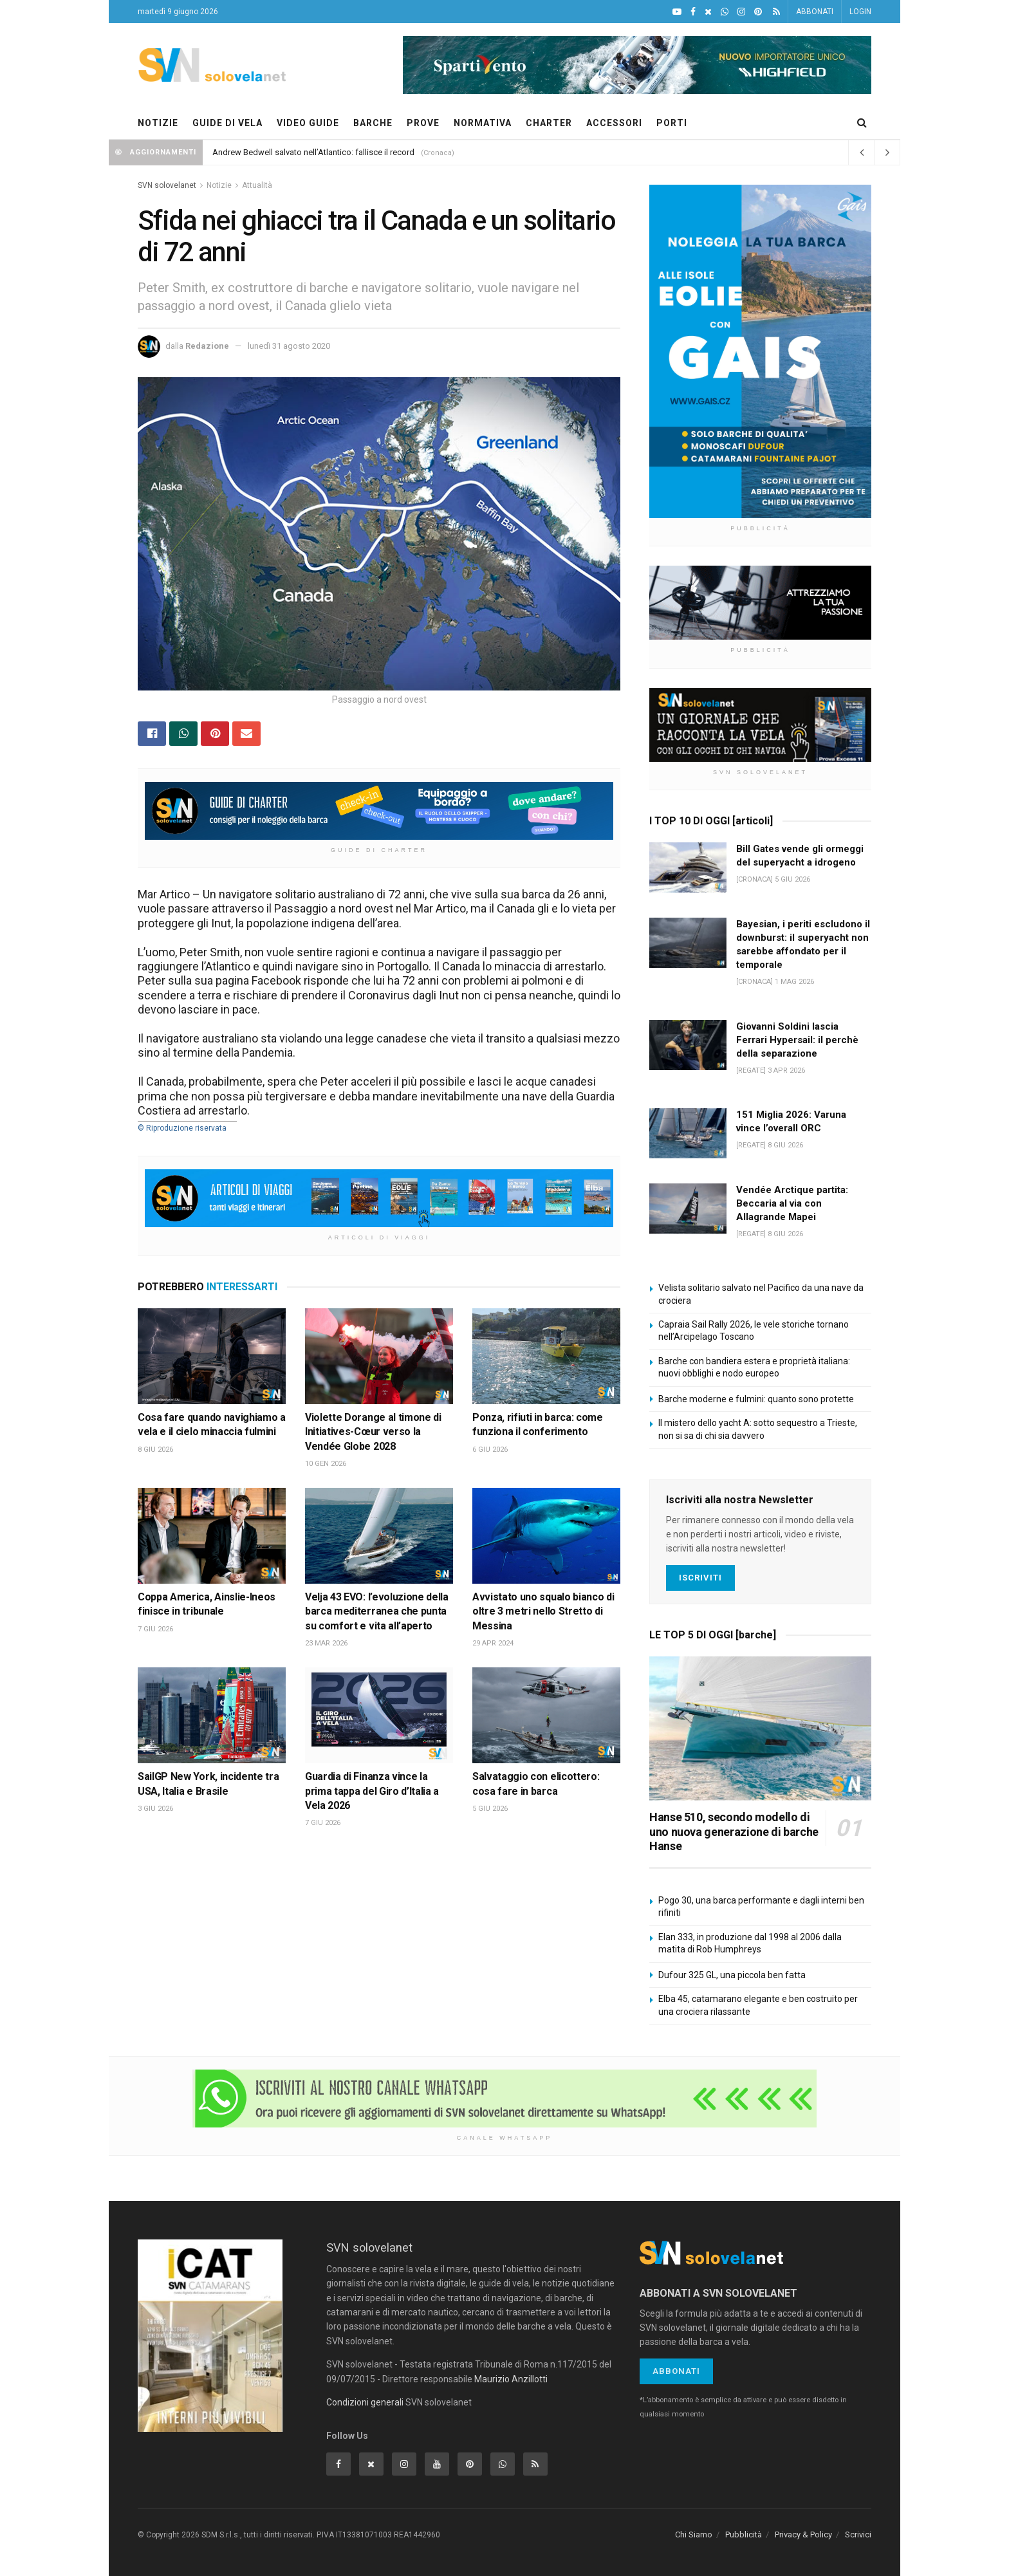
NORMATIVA (483, 123)
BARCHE (373, 123)
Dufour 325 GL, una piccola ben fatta (732, 1975)
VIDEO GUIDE (308, 123)
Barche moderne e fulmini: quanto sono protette (756, 1399)
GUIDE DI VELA (227, 123)
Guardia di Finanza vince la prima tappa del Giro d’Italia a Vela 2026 (372, 1791)
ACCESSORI (614, 123)
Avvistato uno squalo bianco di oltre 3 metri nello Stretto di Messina (543, 1611)
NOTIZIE (158, 123)
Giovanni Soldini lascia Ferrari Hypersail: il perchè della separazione (797, 1040)
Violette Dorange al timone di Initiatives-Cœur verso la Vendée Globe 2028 (373, 1431)
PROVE (423, 123)
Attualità (257, 185)
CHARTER (549, 123)
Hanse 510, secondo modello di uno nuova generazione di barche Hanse (734, 1831)
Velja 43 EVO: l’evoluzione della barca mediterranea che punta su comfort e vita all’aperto (377, 1611)
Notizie (219, 185)
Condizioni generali (364, 2402)
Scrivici (858, 2534)
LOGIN (860, 11)
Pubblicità (743, 2534)
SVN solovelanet (167, 185)
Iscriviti (700, 1577)
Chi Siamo (693, 2534)
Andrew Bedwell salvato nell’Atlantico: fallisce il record (313, 152)
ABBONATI (814, 11)
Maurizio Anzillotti (511, 2379)
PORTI (671, 123)
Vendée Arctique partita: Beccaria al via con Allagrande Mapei (792, 1203)
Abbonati (676, 2371)
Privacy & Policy (803, 2534)
